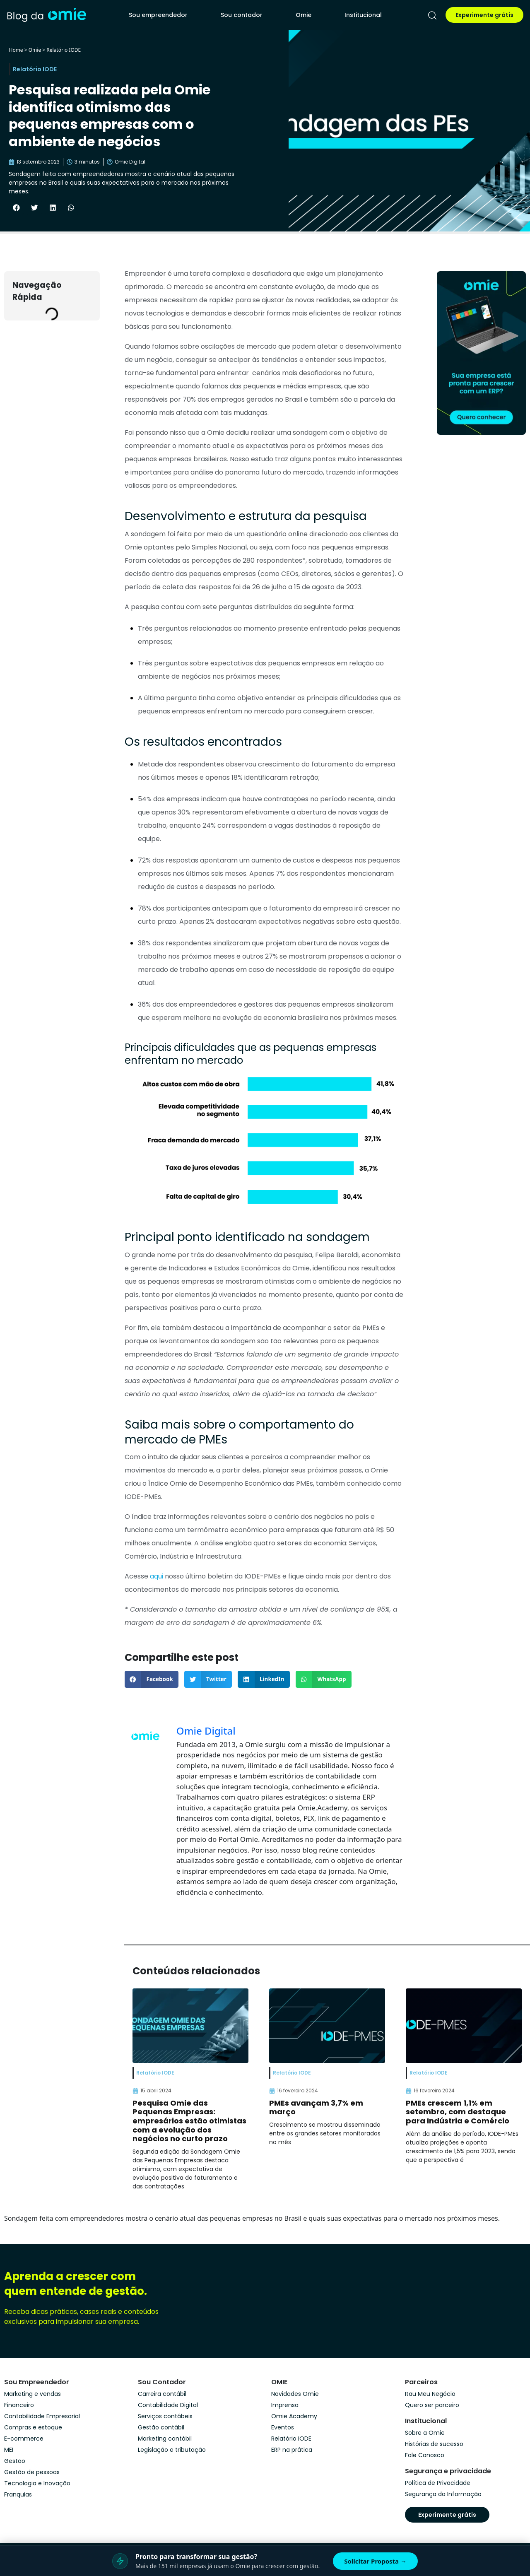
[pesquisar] (432, 15)
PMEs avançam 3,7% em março (316, 2107)
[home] (46, 15)
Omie (303, 15)
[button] (16, 207)
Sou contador (242, 15)
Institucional (363, 15)
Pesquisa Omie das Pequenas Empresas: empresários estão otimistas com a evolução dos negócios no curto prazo (189, 2121)
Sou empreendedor (158, 15)
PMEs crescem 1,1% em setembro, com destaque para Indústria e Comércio (457, 2112)
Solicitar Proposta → (375, 2561)
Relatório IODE (63, 49)
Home (16, 49)
